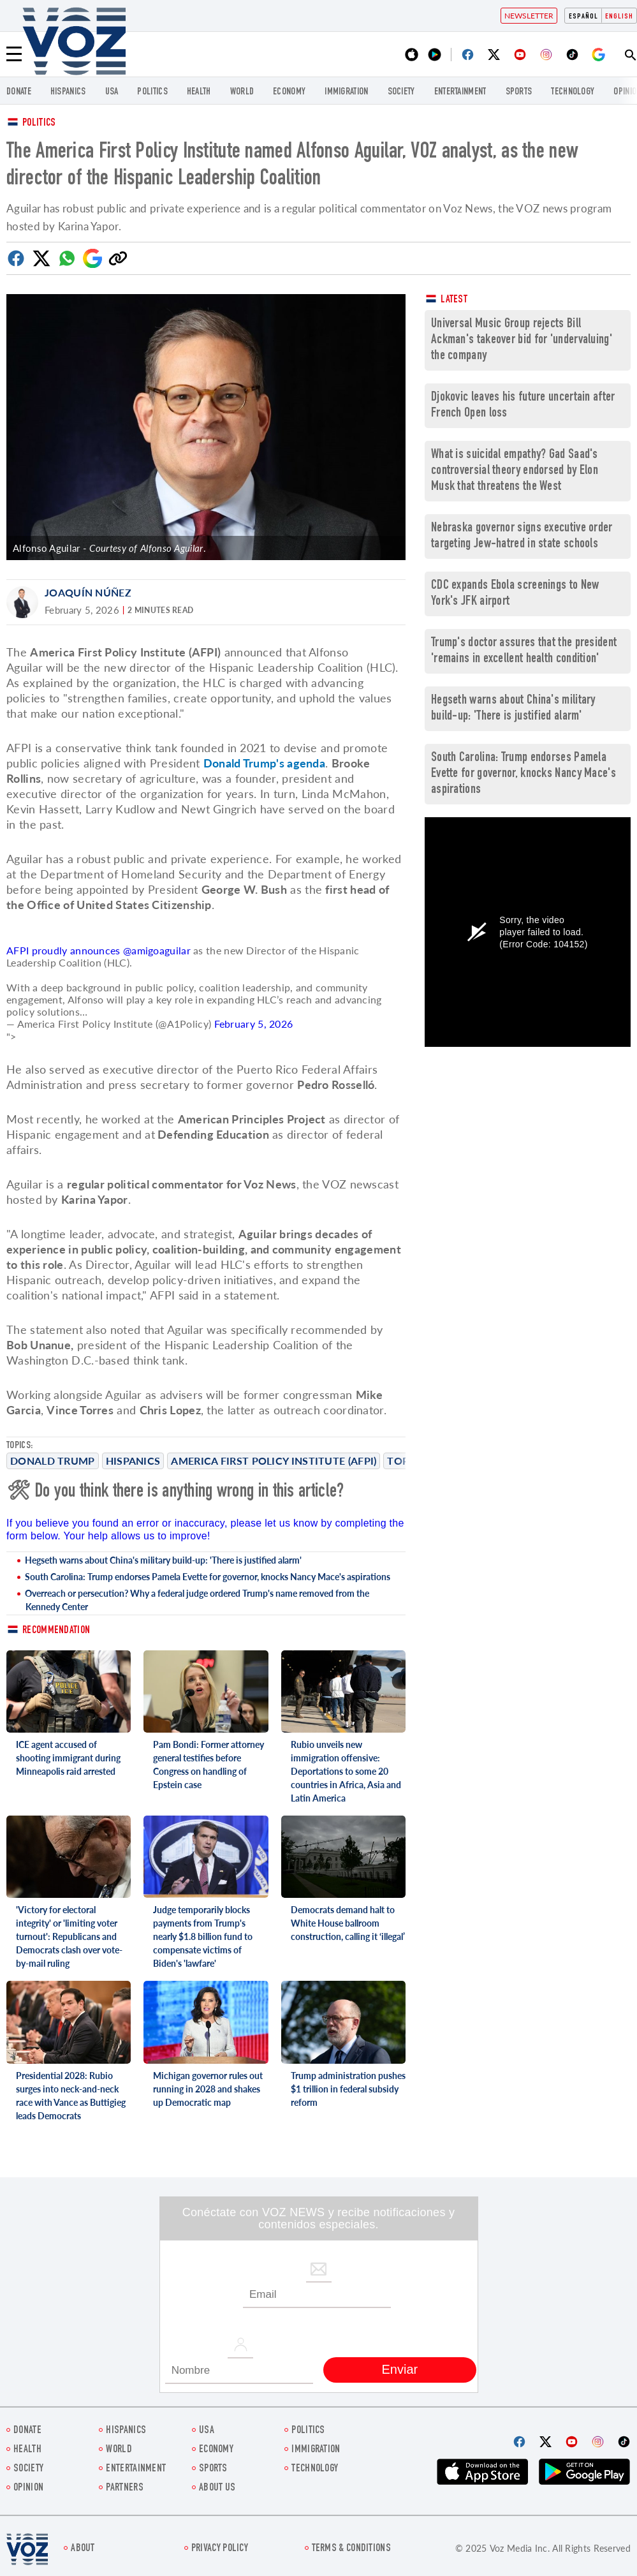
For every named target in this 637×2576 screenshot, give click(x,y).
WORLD (242, 92)
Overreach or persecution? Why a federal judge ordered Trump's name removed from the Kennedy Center (197, 1600)
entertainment (460, 92)
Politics (38, 123)
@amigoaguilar (157, 950)
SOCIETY (401, 92)
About (83, 2548)
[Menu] (14, 54)
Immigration (346, 92)
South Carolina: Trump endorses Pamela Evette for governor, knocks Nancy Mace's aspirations (207, 1576)
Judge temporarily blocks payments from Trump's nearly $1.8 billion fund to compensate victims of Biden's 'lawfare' (203, 1936)
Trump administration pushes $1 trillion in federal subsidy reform (348, 2089)
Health (199, 92)
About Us (217, 2488)
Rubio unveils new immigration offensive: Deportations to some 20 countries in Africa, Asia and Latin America (346, 1771)
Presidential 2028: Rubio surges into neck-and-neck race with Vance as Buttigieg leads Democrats (71, 2095)
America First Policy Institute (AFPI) (273, 1461)
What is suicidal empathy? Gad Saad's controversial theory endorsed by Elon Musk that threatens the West (514, 471)
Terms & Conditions (351, 2548)
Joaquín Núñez (88, 592)
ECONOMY (289, 92)
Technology (572, 92)
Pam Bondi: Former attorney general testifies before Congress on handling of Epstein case (208, 1764)
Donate (18, 92)
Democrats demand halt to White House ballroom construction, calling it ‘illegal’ (348, 1923)
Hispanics (133, 1461)
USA (112, 92)
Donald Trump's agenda (264, 763)
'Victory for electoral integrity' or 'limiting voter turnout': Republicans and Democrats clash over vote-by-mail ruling (69, 1936)
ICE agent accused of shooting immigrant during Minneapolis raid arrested (68, 1758)
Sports (519, 92)
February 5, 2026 (253, 1024)
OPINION (28, 2488)
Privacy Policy (219, 2548)
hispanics (68, 92)
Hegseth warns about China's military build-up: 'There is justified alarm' (163, 1560)
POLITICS (152, 92)
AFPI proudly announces (64, 950)
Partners (124, 2488)
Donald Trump (52, 1461)
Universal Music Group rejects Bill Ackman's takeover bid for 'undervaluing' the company (521, 340)
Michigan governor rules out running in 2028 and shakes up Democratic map (208, 2089)
